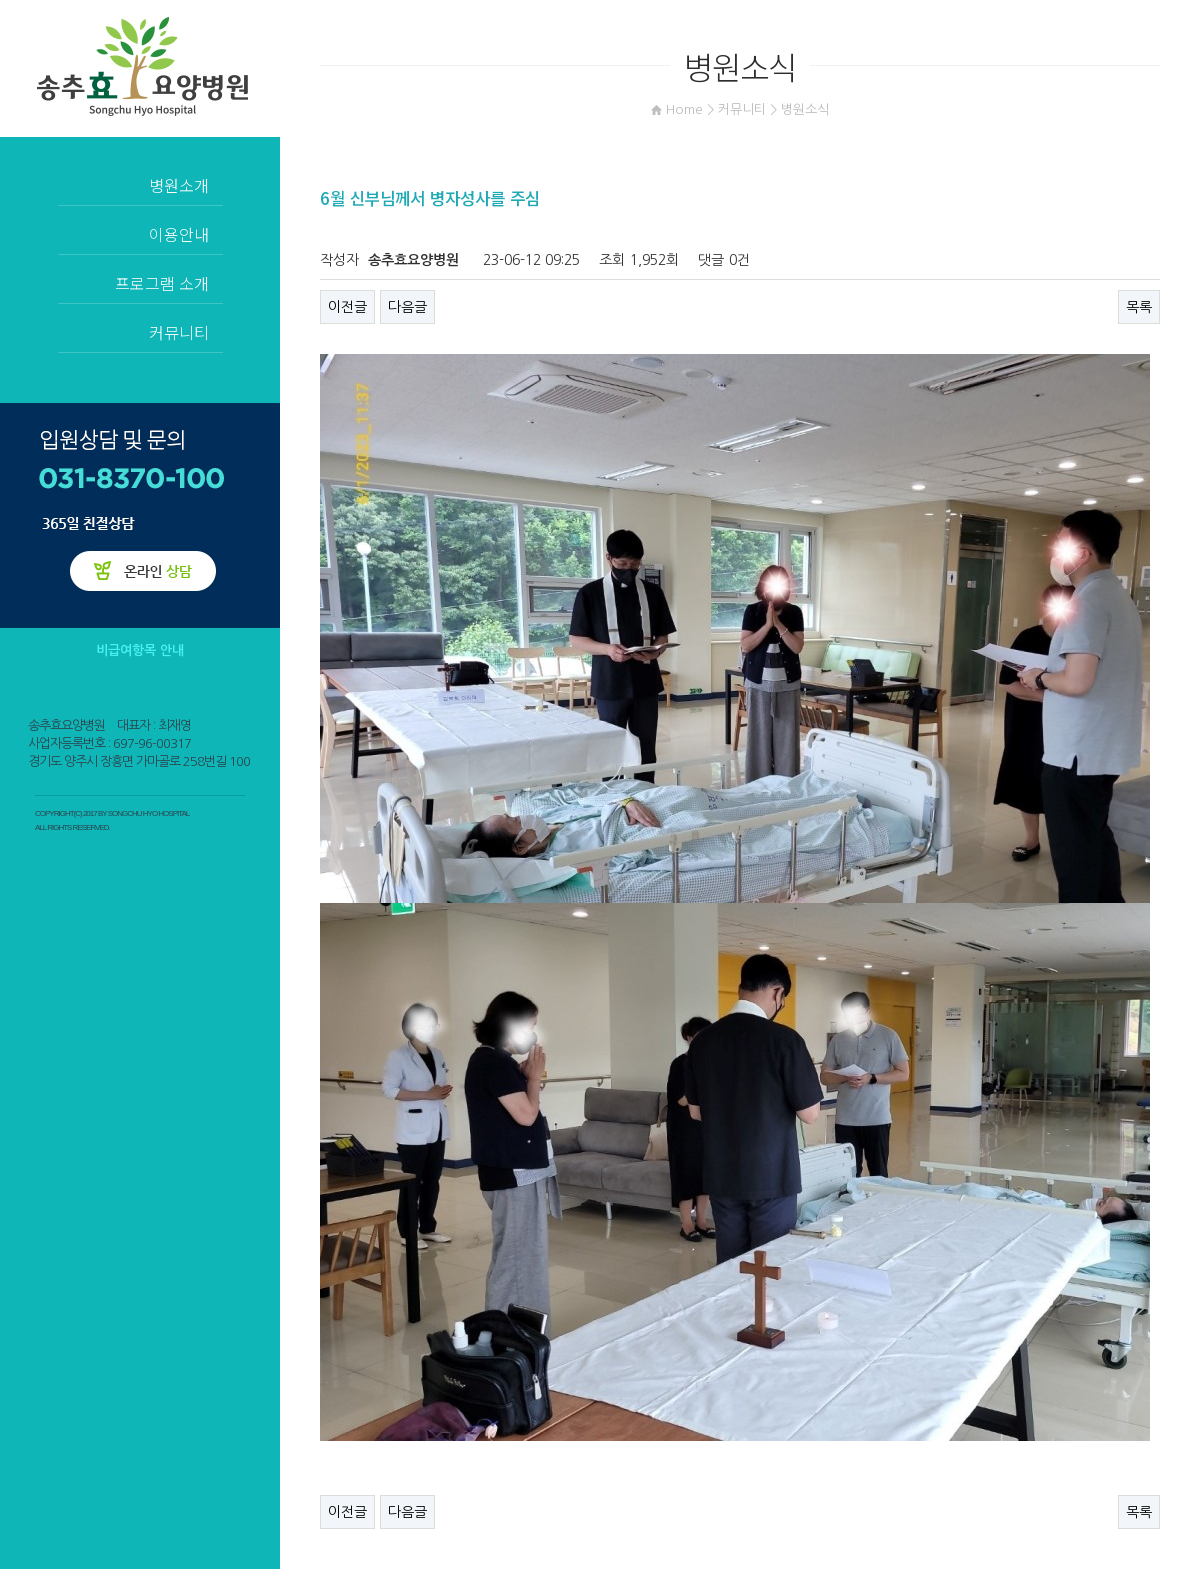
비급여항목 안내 (140, 650)
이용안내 (179, 234)
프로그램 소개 (162, 283)
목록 (1139, 307)
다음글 (407, 307)
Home (684, 109)
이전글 (347, 307)
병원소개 (179, 185)
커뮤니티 (179, 332)
